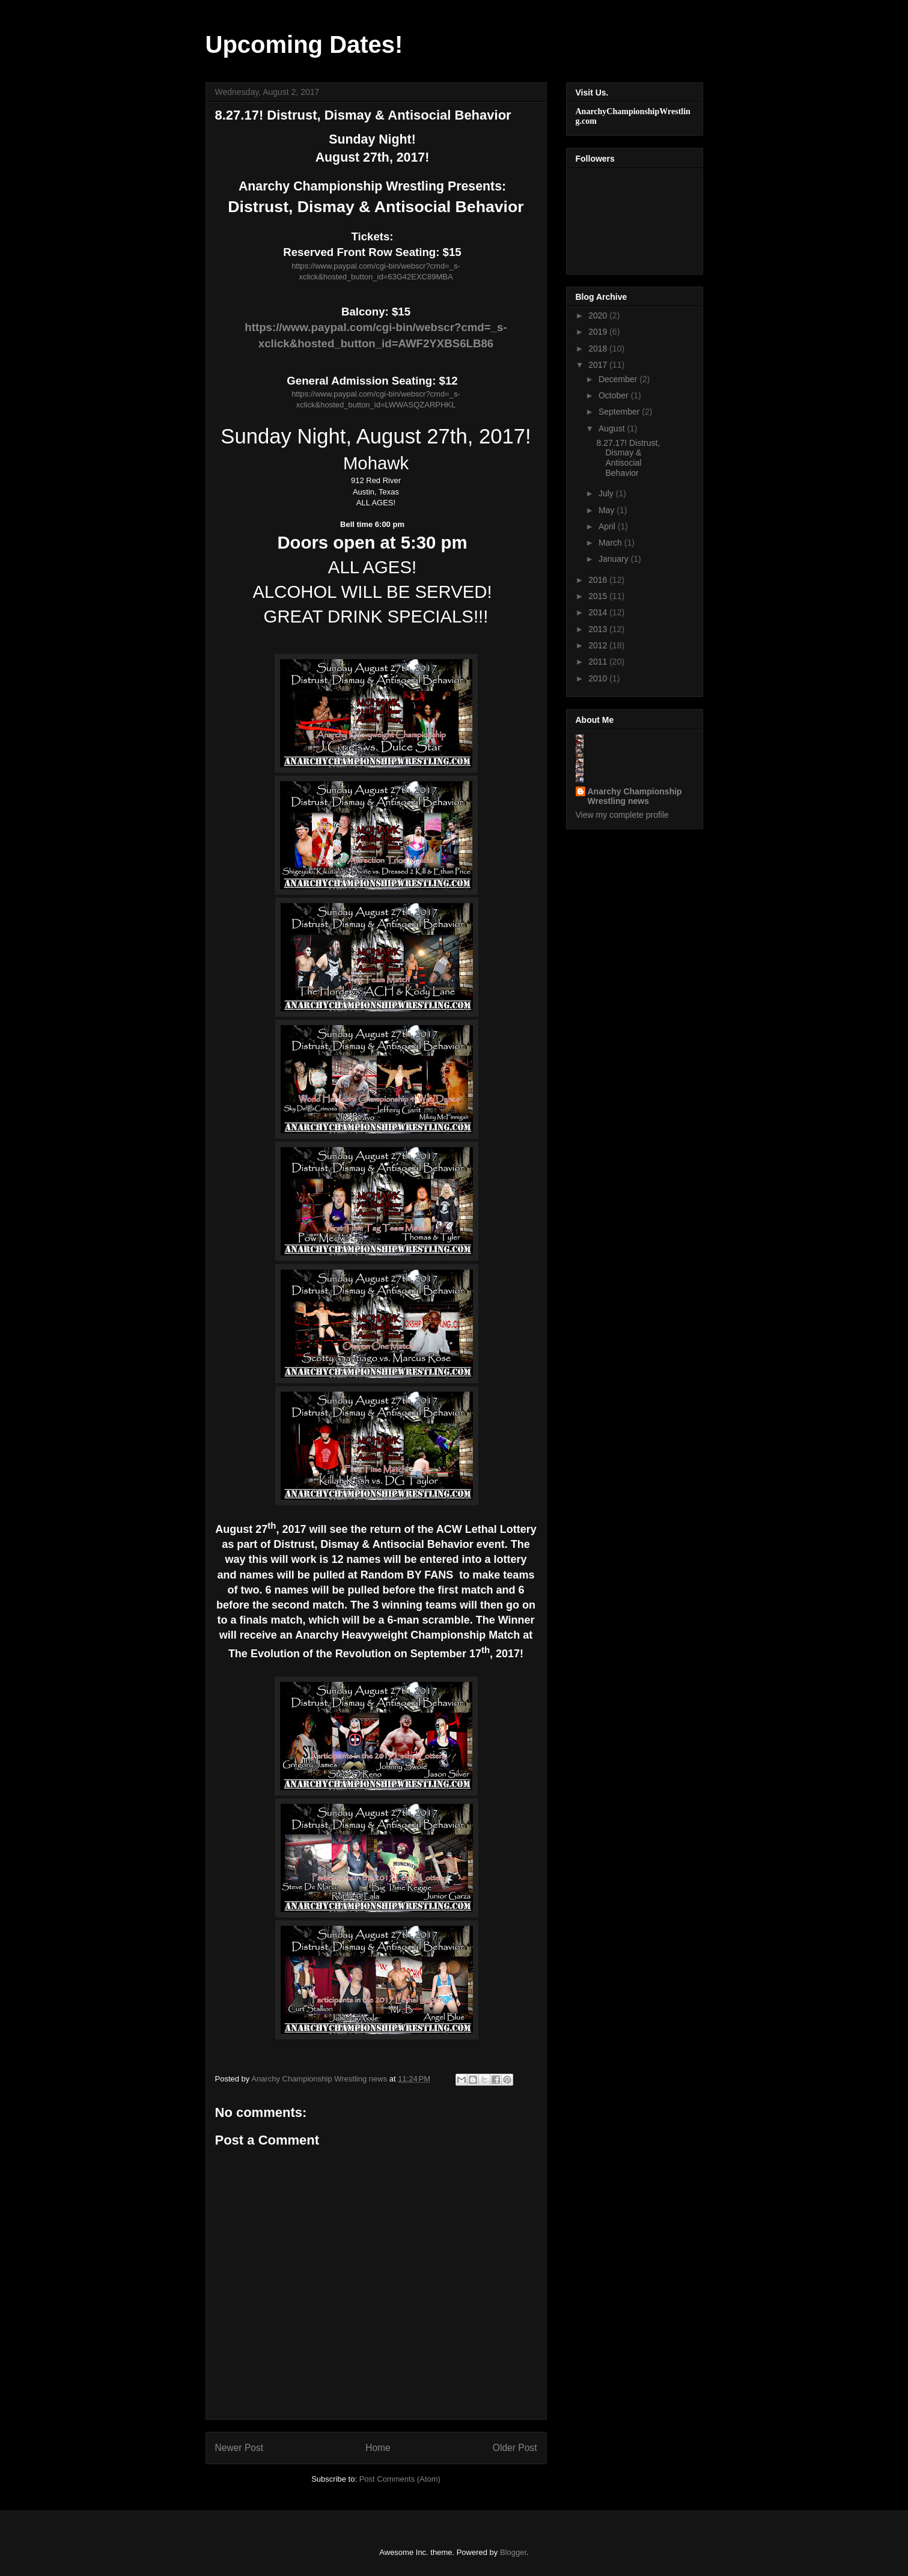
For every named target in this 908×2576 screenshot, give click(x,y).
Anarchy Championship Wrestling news (635, 796)
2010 (598, 678)
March (611, 542)
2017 (598, 365)
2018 (598, 348)
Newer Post (239, 2448)
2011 (598, 661)
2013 (598, 629)
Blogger (513, 2552)
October (615, 395)
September (620, 411)
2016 (598, 580)
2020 (598, 315)
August (613, 428)
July (607, 493)
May (608, 510)
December (619, 379)
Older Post (515, 2448)
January (615, 559)
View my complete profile (622, 815)
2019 (598, 331)
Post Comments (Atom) (399, 2478)
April (608, 526)
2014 (598, 612)
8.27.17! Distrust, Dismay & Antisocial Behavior (628, 458)
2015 (598, 596)
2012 (598, 645)
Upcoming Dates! (304, 44)
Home (378, 2448)
